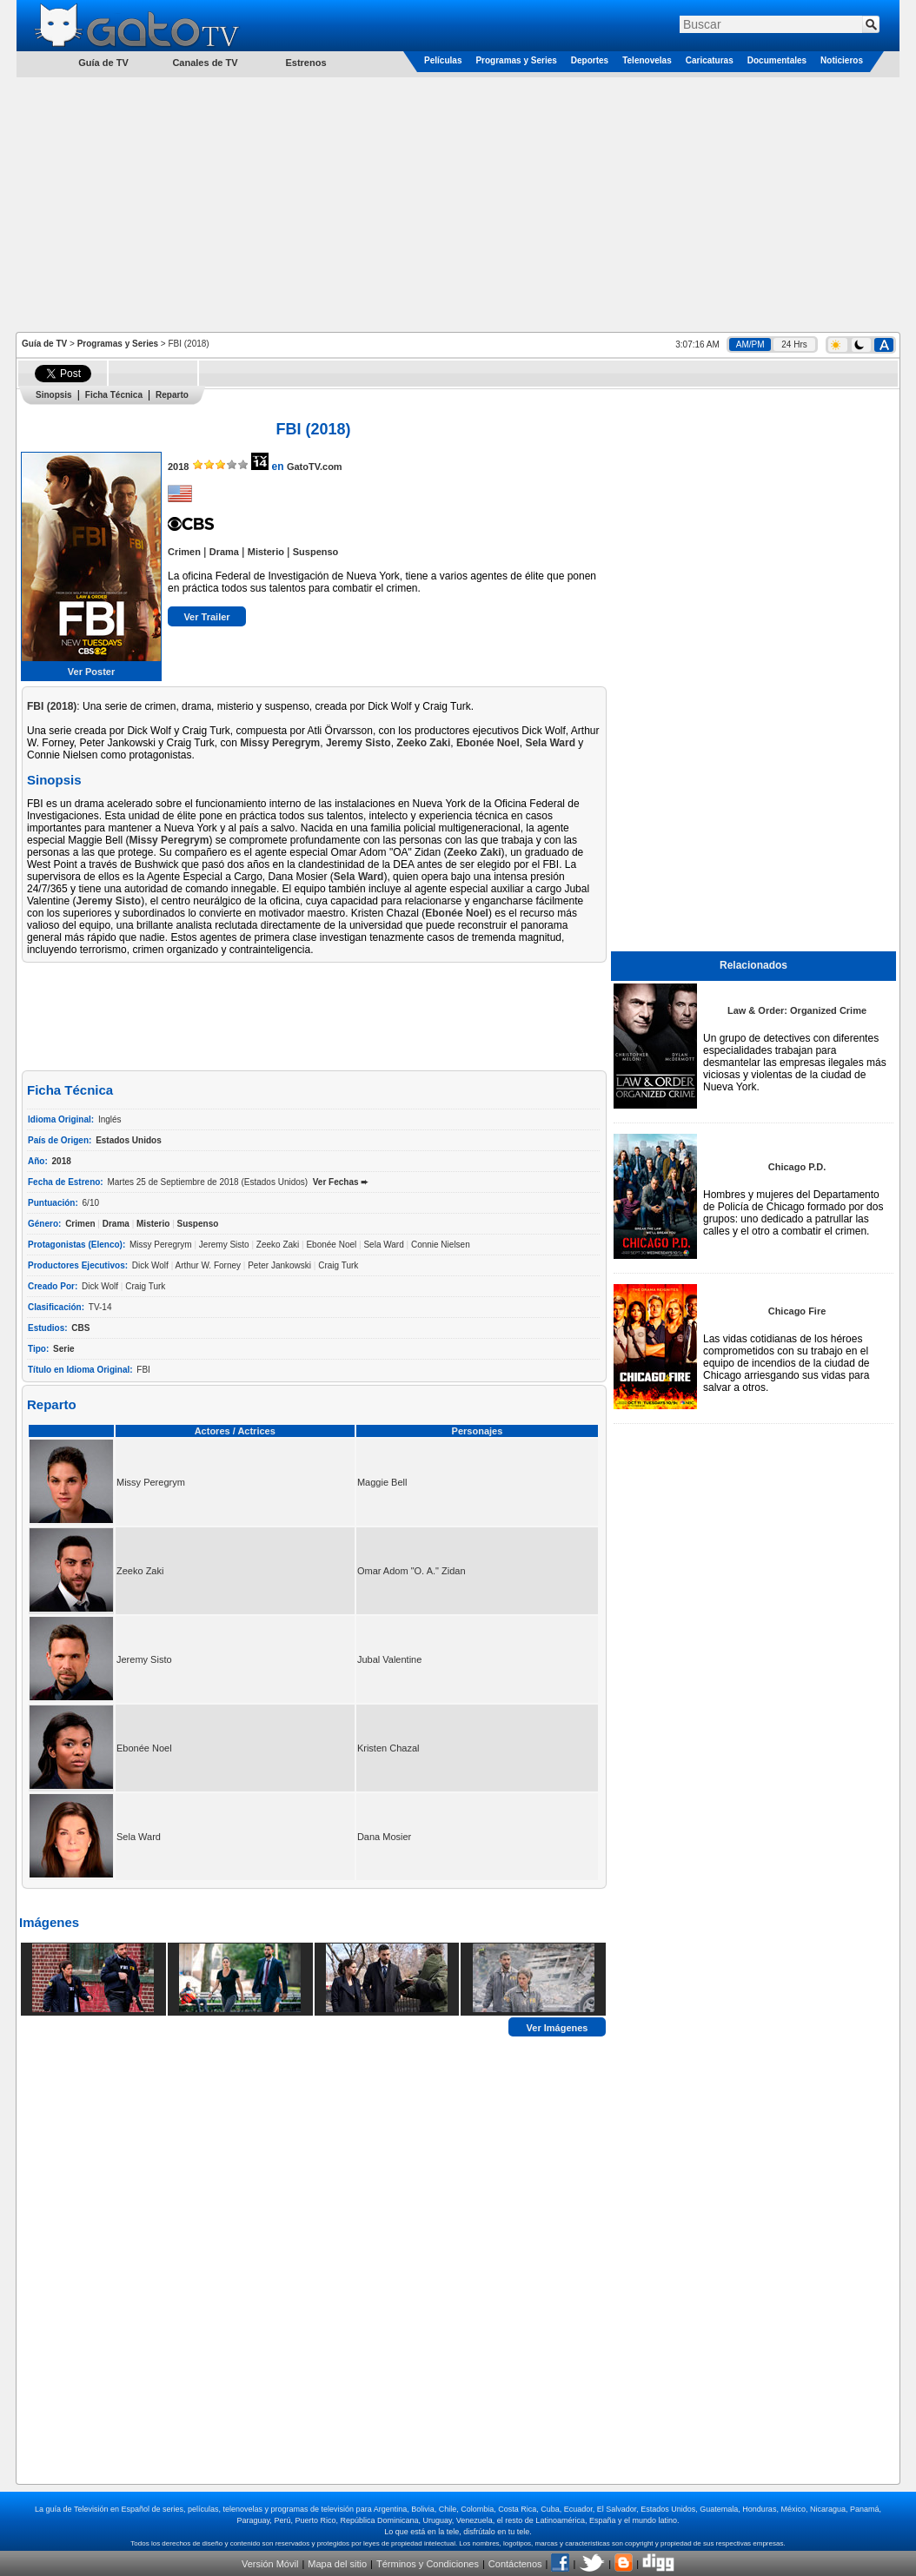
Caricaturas (709, 60)
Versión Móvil (270, 2564)
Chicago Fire (797, 1311)
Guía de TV (44, 343)
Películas (442, 60)
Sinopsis (54, 395)
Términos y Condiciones (427, 2564)
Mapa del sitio (337, 2564)
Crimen (184, 551)
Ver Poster (91, 671)
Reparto (172, 395)
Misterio (266, 551)
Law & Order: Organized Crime (796, 1010)
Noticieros (841, 60)
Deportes (589, 60)
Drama (224, 551)
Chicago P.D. (797, 1167)
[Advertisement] (458, 203)
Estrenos (305, 62)
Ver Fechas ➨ (340, 1182)
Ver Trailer (206, 617)
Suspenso (316, 551)
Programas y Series (515, 60)
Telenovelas (647, 60)
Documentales (776, 60)
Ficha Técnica (114, 395)
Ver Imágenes (557, 2027)
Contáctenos (515, 2564)
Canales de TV (204, 62)
